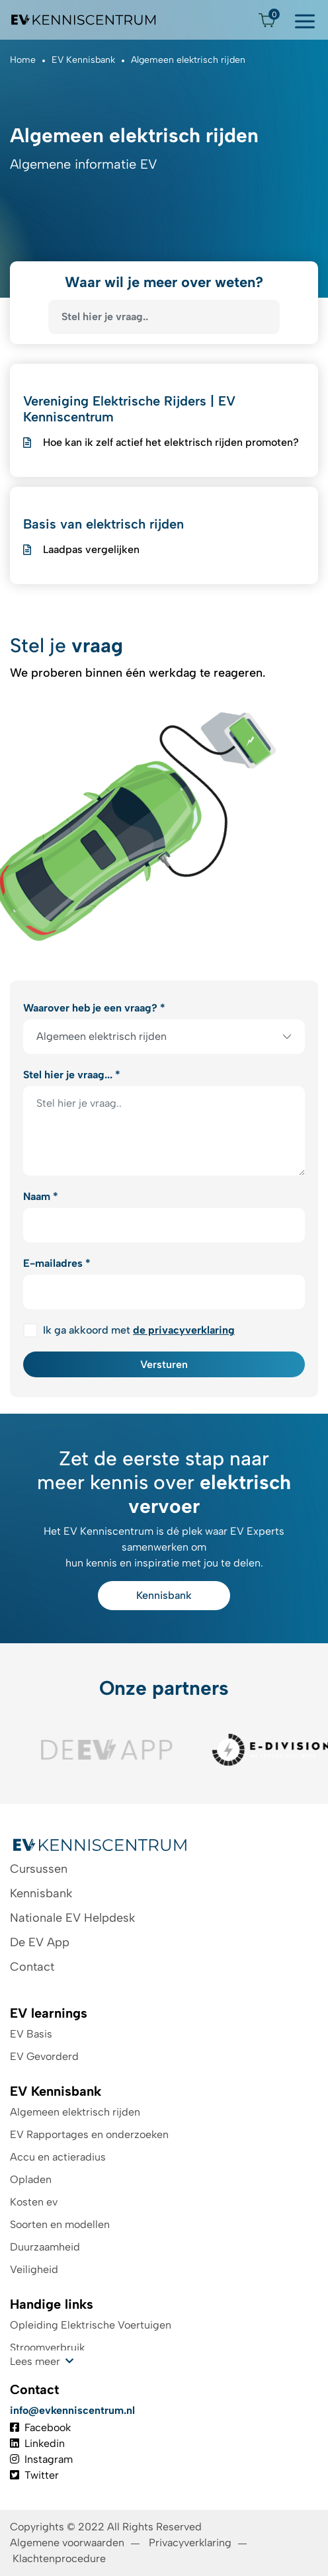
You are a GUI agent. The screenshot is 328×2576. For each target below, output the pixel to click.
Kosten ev (34, 2202)
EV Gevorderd (44, 2056)
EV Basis (31, 2034)
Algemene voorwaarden (67, 2542)
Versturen (164, 1364)
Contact (32, 1966)
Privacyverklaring (190, 2542)
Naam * (40, 1196)
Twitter (34, 2475)
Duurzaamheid (45, 2247)
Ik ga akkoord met (139, 1330)
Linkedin (37, 2443)
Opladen (31, 2179)
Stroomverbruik (47, 2347)
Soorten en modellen (60, 2224)
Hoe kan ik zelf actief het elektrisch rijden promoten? (171, 442)
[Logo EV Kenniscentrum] (84, 20)
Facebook (40, 2427)
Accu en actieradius (58, 2157)
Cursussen (38, 1869)
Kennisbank (164, 1595)
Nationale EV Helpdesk (72, 1918)
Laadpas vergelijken (91, 549)
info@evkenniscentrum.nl (72, 2410)
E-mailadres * (57, 1263)
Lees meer (35, 2361)
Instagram (41, 2459)
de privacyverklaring (184, 1330)
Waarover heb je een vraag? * (94, 1008)
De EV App (39, 1942)
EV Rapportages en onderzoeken (89, 2134)
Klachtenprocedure (60, 2558)
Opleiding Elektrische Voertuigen (90, 2325)
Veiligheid (34, 2269)
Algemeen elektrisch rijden (75, 2112)
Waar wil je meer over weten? (164, 282)
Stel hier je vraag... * (71, 1074)
